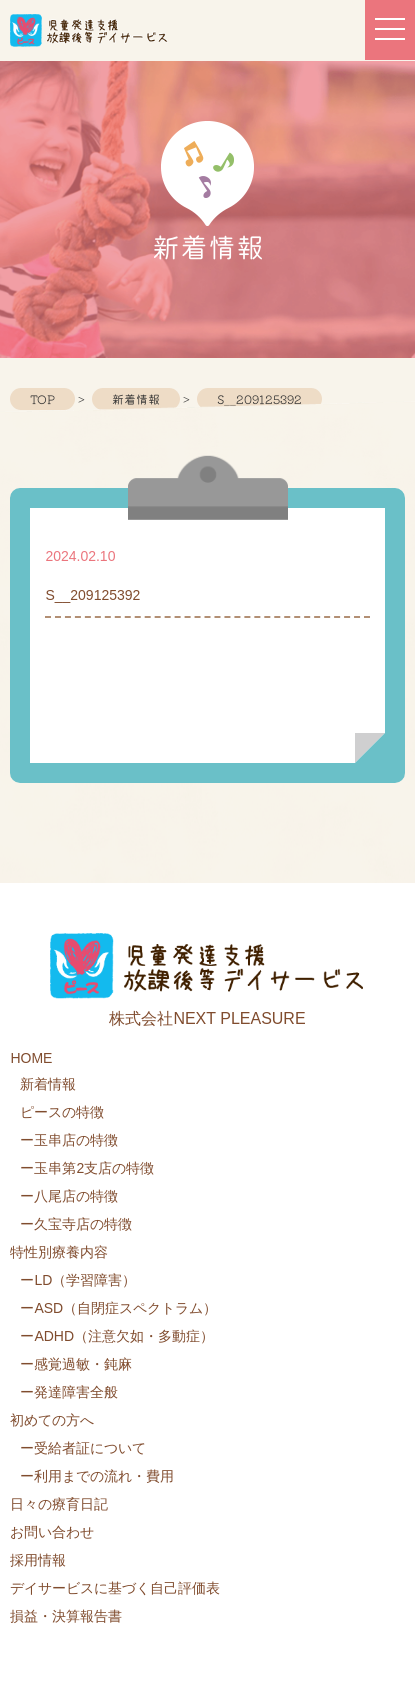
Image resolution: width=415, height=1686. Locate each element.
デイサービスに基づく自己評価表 (115, 1588)
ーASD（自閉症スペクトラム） (118, 1308)
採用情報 (38, 1560)
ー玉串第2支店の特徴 (87, 1168)
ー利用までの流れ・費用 (97, 1476)
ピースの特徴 (62, 1112)
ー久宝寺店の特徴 (76, 1224)
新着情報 (48, 1084)
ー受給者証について (83, 1448)
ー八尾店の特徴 (69, 1196)
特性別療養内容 (59, 1252)
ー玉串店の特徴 (69, 1140)
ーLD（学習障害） (78, 1280)
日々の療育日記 (59, 1504)
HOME (31, 1058)
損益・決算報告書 (66, 1616)
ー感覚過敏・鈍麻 (76, 1364)
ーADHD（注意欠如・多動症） (117, 1336)
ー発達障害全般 (69, 1392)
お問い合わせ (52, 1532)
